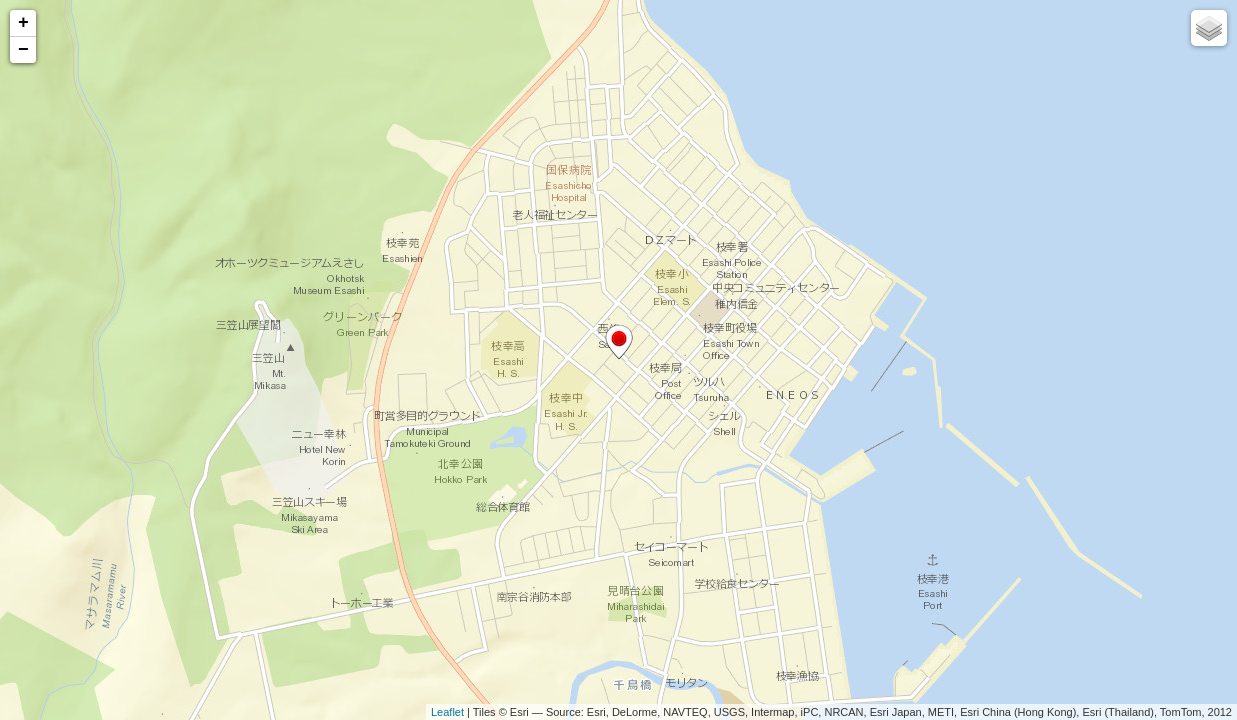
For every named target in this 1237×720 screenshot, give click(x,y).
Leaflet (447, 712)
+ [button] (23, 23)
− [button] (23, 50)
